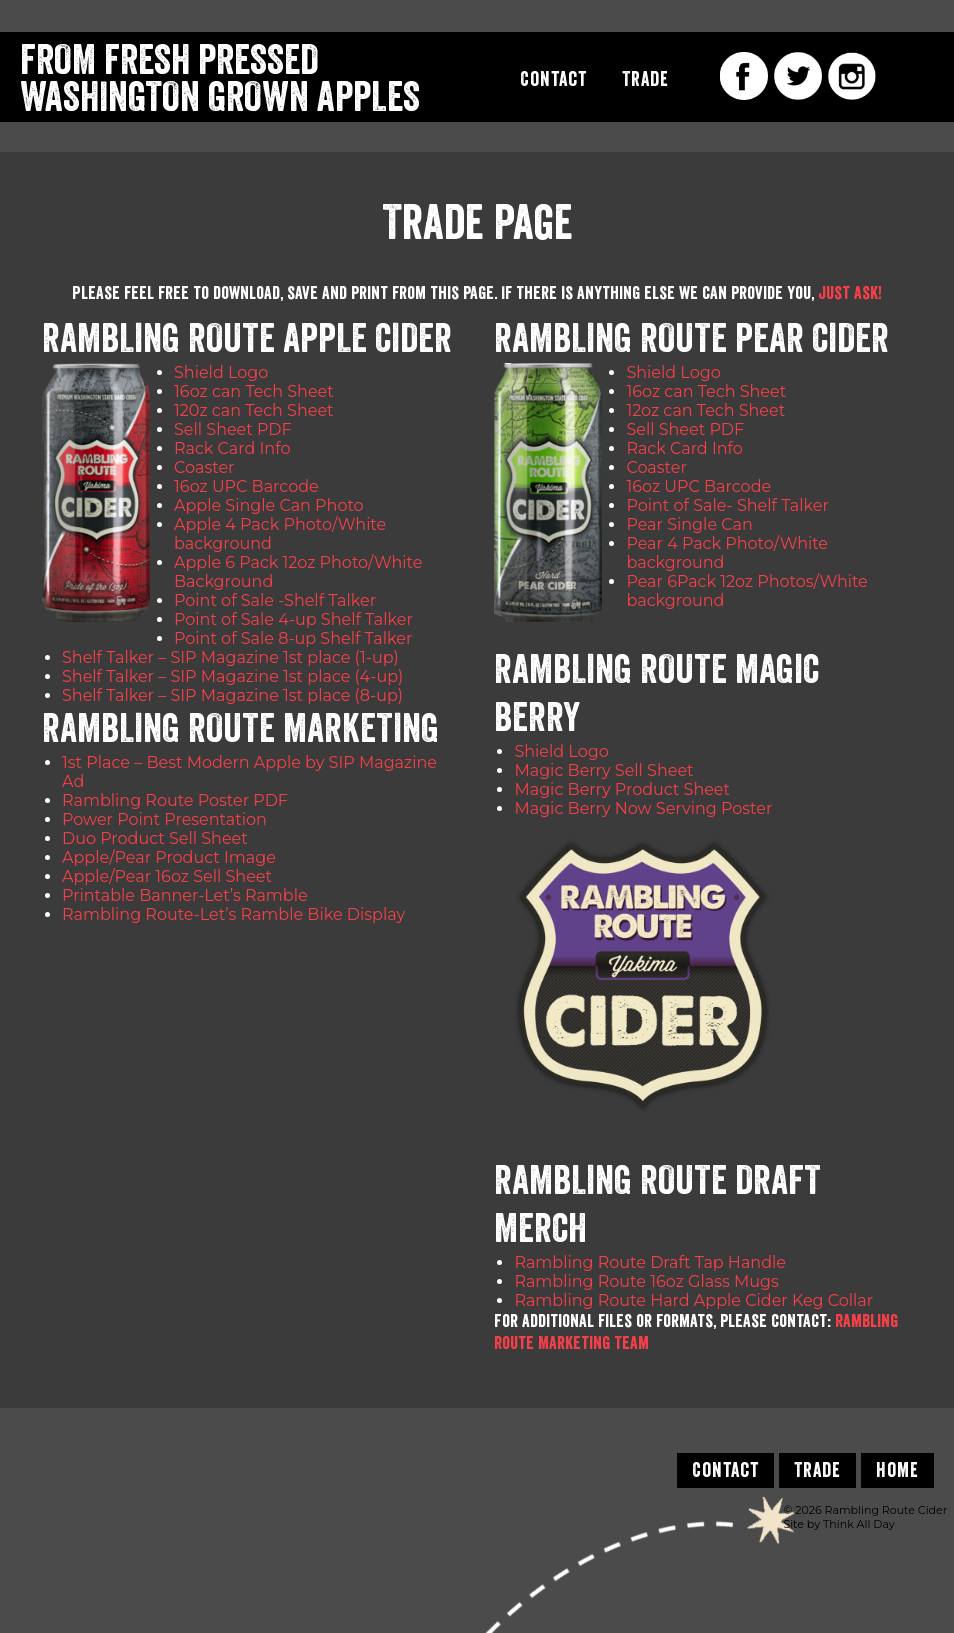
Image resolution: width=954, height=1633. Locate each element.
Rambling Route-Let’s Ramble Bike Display (233, 914)
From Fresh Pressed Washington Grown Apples (220, 79)
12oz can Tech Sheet (705, 410)
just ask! (850, 293)
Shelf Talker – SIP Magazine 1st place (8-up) (232, 695)
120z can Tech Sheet (254, 410)
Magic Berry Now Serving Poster (643, 808)
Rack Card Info (232, 448)
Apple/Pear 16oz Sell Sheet (167, 876)
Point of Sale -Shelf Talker (275, 600)
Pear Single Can (689, 524)
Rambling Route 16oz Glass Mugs (646, 1281)
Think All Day (859, 1524)
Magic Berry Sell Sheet (603, 770)
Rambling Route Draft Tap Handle (650, 1262)
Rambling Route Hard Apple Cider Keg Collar (693, 1300)
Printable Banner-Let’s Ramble (185, 895)
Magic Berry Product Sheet (622, 789)
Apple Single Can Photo (269, 505)
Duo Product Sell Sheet (155, 838)
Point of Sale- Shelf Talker (727, 505)
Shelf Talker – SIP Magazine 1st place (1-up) (230, 657)
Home (897, 1470)
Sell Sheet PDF (233, 429)
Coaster (204, 467)
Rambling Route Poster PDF (175, 800)
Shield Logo (221, 372)
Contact (553, 79)
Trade (645, 79)
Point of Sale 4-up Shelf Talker (293, 619)
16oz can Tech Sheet (254, 391)
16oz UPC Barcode (246, 486)
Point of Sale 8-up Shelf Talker (293, 638)
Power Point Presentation (164, 819)
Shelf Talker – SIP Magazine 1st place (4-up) (232, 676)
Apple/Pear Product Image (169, 857)
